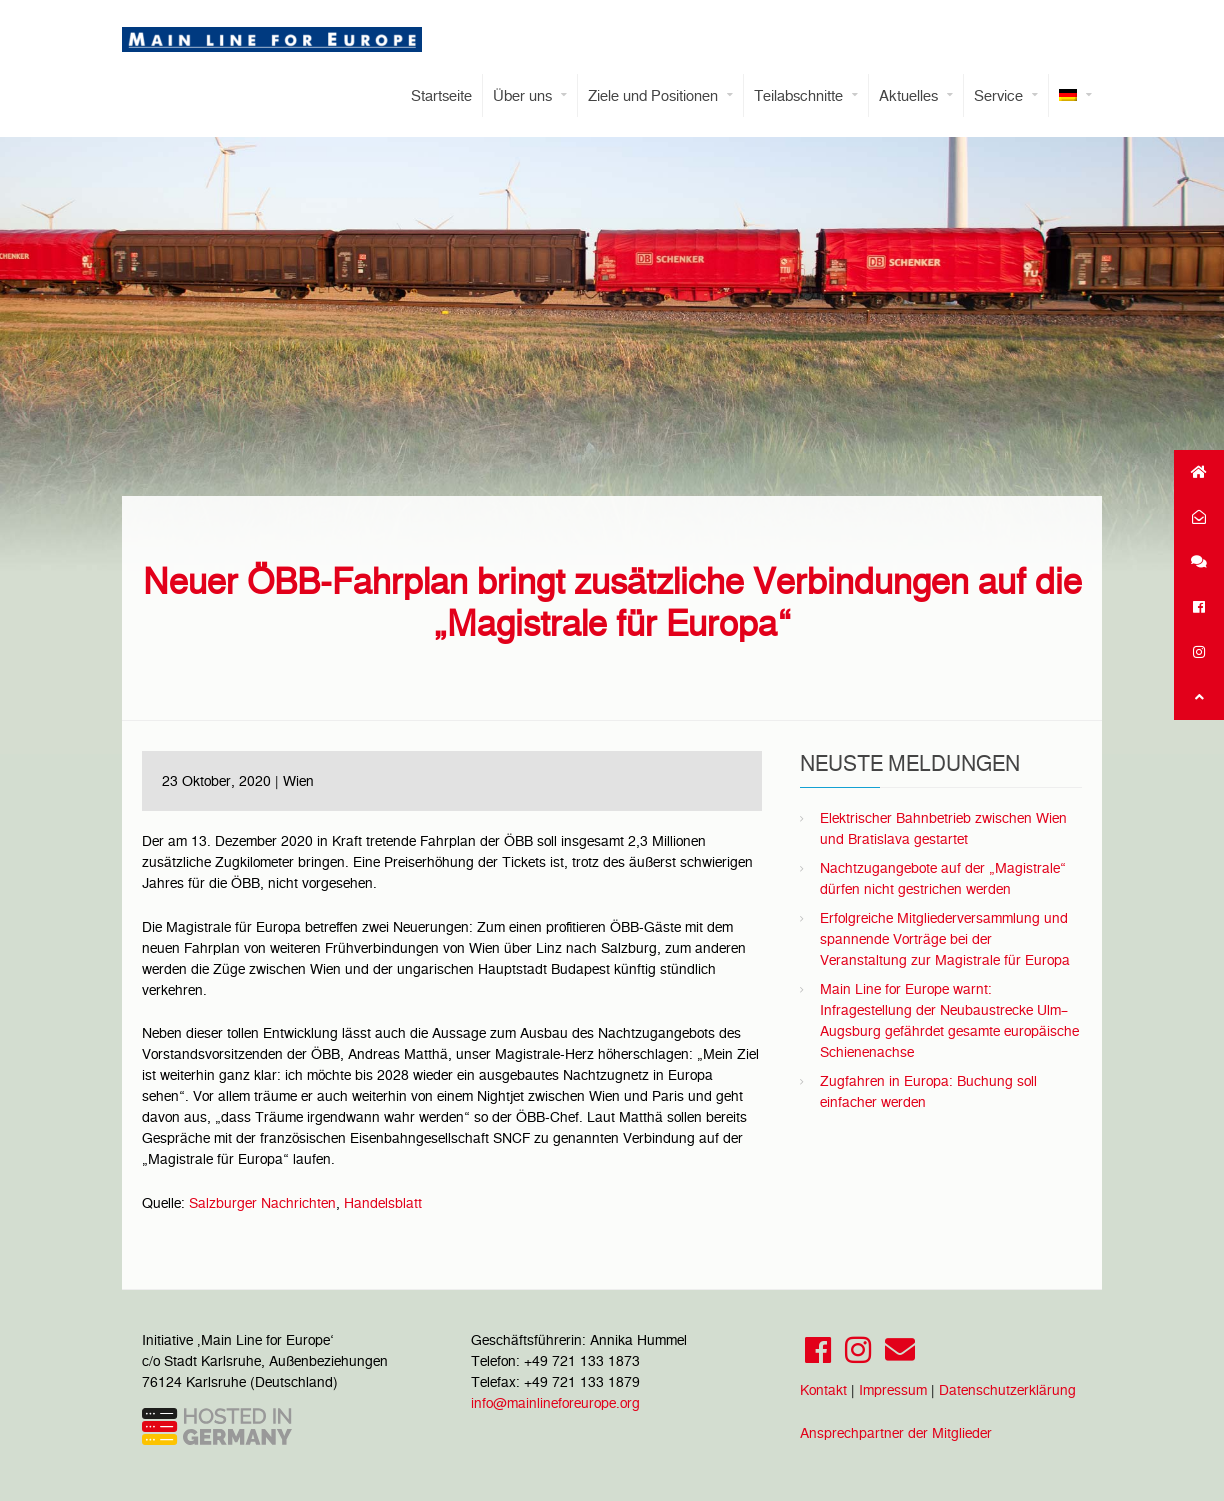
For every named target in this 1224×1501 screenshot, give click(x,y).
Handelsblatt (383, 1203)
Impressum (893, 1390)
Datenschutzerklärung (1007, 1390)
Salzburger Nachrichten (262, 1203)
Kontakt (823, 1390)
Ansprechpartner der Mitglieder (896, 1433)
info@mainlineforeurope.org (555, 1403)
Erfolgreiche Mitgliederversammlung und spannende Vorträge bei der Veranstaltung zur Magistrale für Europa (945, 939)
